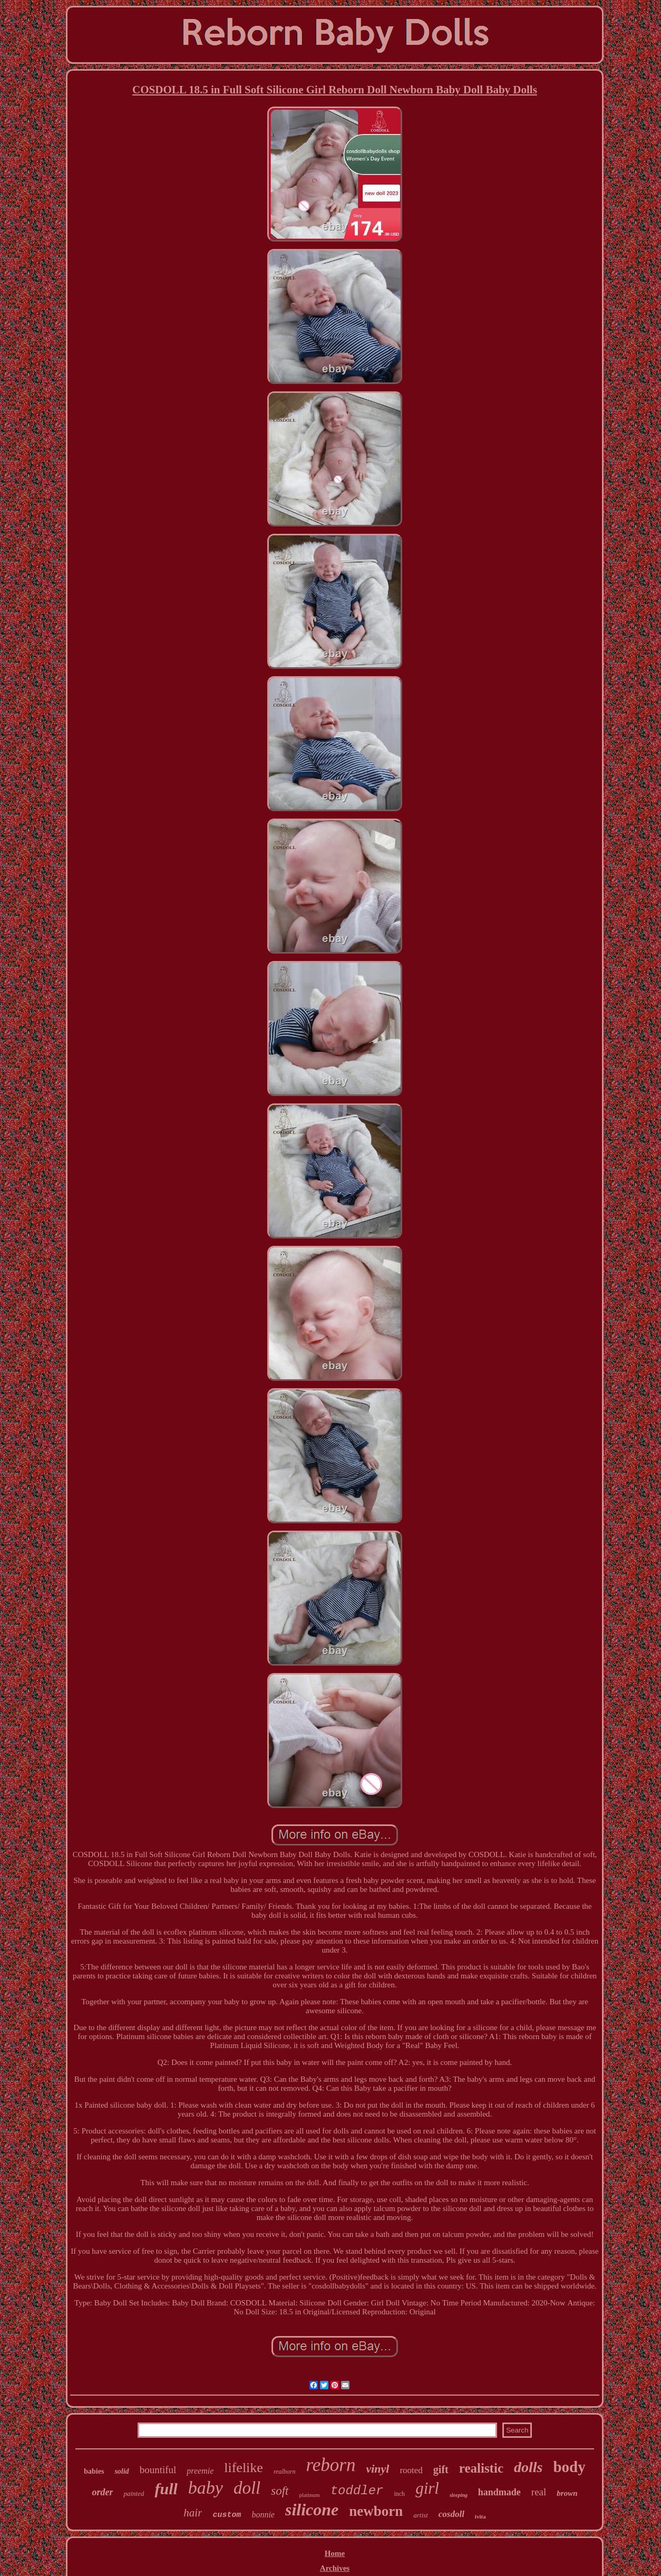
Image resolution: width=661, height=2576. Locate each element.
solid (121, 2471)
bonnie (263, 2514)
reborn (330, 2465)
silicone (311, 2509)
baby (205, 2487)
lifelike (243, 2467)
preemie (200, 2470)
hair (192, 2512)
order (102, 2492)
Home (335, 2553)
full (165, 2488)
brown (567, 2493)
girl (427, 2488)
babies (94, 2471)
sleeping (459, 2495)
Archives (334, 2568)
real (538, 2491)
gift (441, 2469)
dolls (528, 2467)
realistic (481, 2468)
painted (133, 2493)
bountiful (158, 2469)
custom (226, 2515)
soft (279, 2490)
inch (399, 2493)
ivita (480, 2516)
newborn (376, 2511)
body (569, 2466)
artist (420, 2515)
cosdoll (451, 2514)
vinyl (377, 2468)
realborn (285, 2471)
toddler (357, 2491)
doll (247, 2487)
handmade (499, 2492)
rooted (411, 2470)
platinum (309, 2495)
